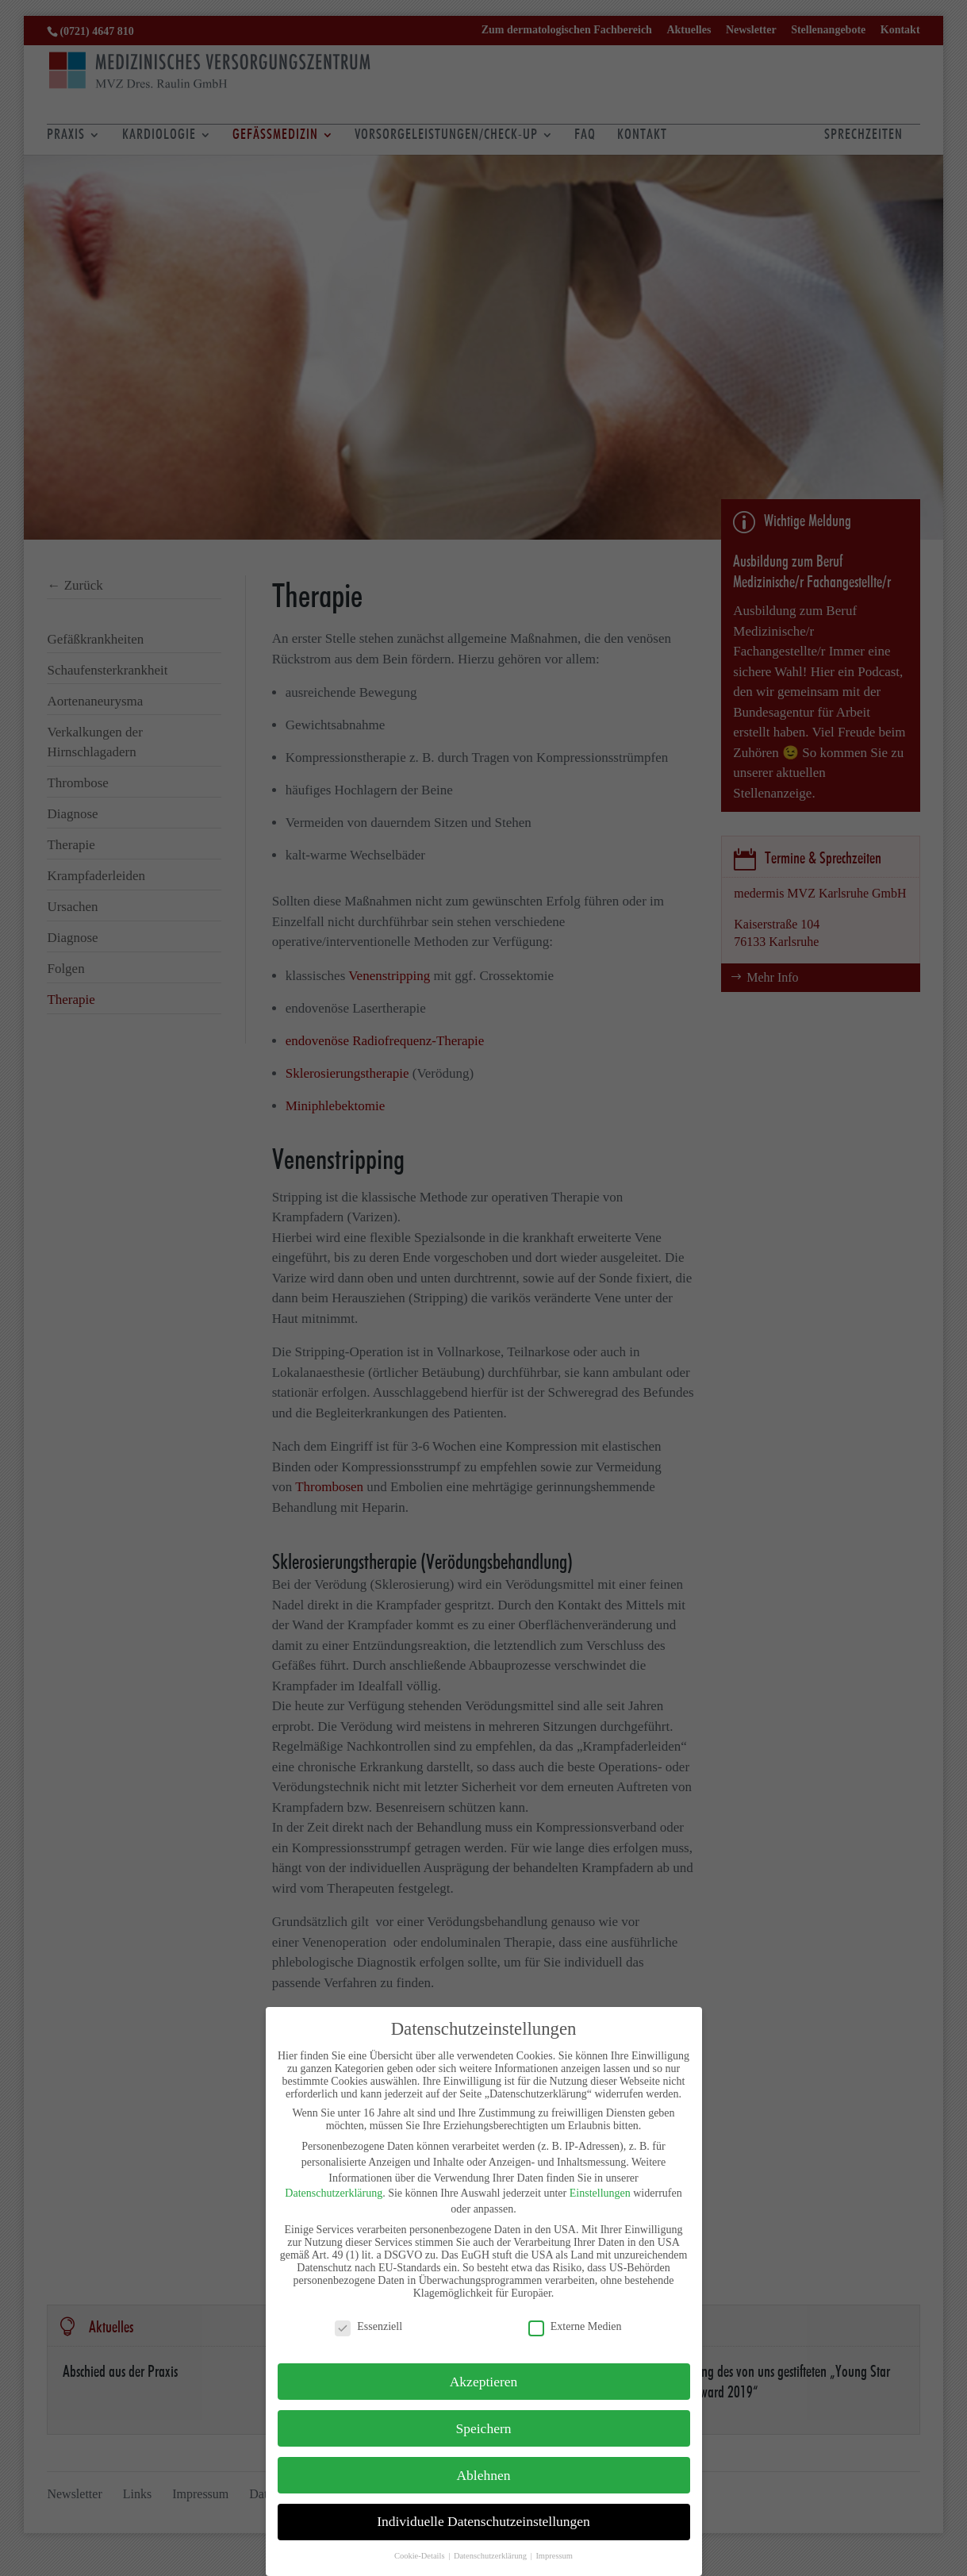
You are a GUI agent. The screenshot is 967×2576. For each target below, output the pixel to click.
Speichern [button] (484, 2428)
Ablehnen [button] (483, 2475)
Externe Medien (575, 2326)
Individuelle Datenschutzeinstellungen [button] (483, 2521)
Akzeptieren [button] (484, 2382)
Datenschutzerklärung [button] (491, 2555)
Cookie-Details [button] (420, 2555)
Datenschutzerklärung (333, 2193)
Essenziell (368, 2326)
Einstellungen (600, 2193)
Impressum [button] (554, 2555)
